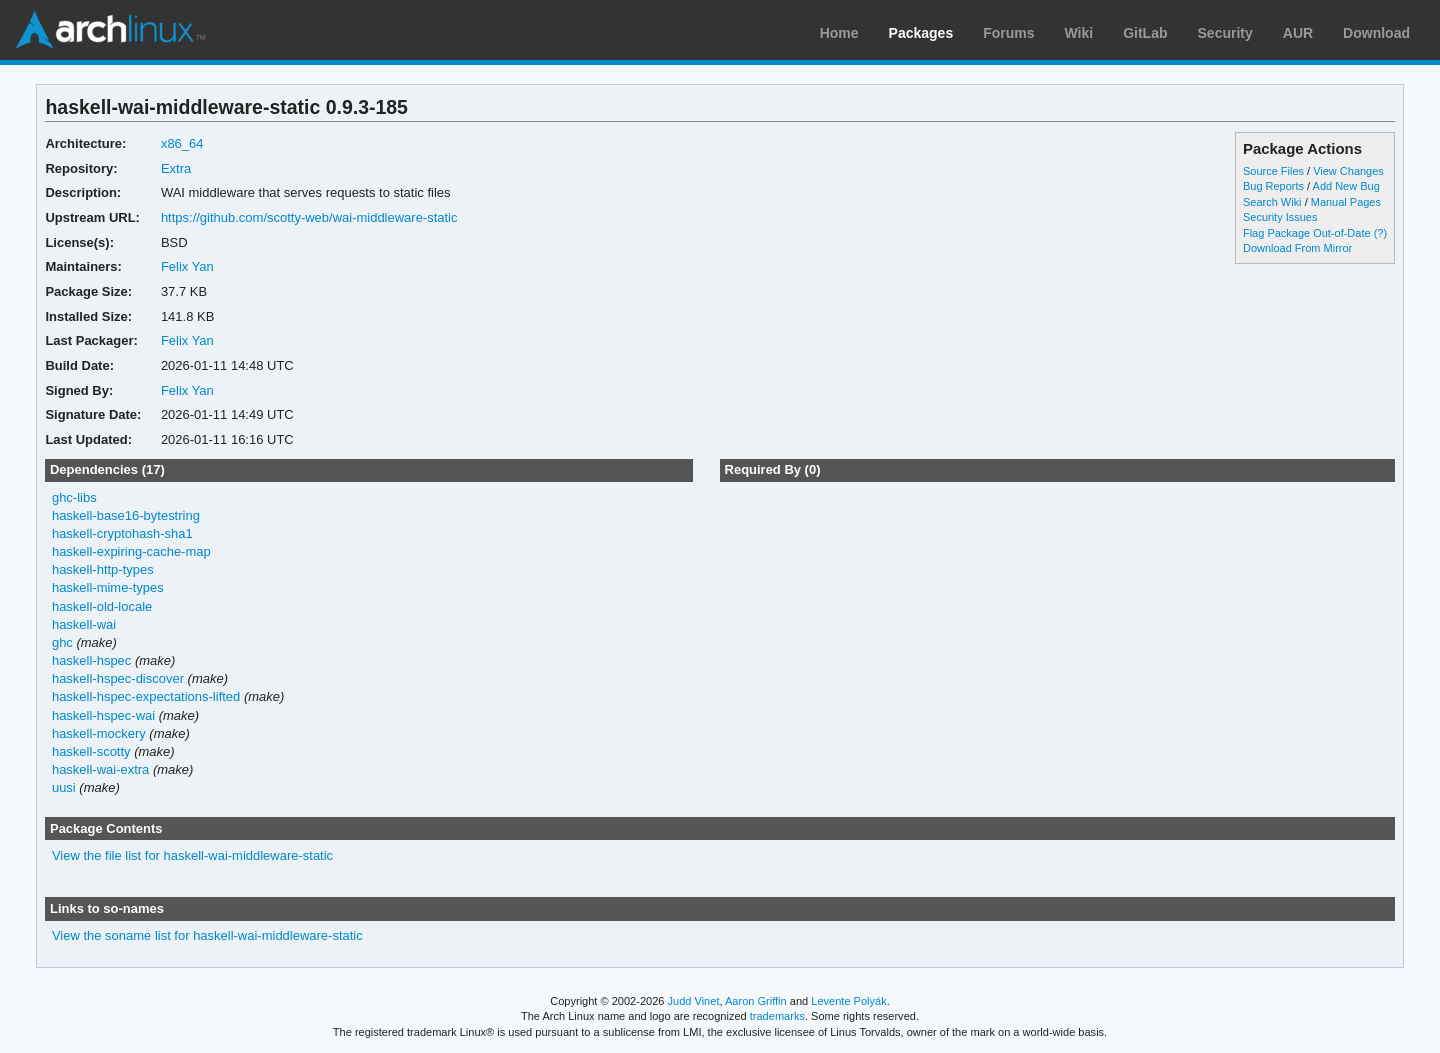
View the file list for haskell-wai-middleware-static (192, 855)
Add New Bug (1346, 186)
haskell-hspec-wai (103, 715)
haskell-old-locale (102, 606)
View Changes (1348, 171)
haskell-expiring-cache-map (131, 551)
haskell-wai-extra (100, 769)
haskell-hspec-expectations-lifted (146, 696)
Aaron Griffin (756, 1001)
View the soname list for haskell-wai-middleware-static (207, 935)
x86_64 (182, 143)
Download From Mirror (1297, 248)
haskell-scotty (91, 751)
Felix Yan (187, 266)
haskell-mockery (99, 733)
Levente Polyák (848, 1001)
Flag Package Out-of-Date (1307, 233)
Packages (921, 33)
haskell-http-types (103, 569)
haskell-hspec (91, 660)
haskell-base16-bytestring (126, 515)
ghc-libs (74, 497)
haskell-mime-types (108, 587)
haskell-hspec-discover (118, 678)
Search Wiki (1272, 202)
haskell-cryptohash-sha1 (122, 533)
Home (839, 33)
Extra (176, 168)
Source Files (1273, 171)
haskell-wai (84, 624)
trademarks (777, 1016)
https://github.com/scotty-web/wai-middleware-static (309, 217)
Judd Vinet (694, 1001)
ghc (62, 642)
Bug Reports (1273, 186)
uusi (64, 787)
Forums (1008, 33)
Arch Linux (110, 30)
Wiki (1079, 33)
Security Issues (1280, 217)
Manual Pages (1346, 202)
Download (1376, 33)
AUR (1298, 33)
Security (1225, 33)
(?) (1380, 233)
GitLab (1145, 33)
